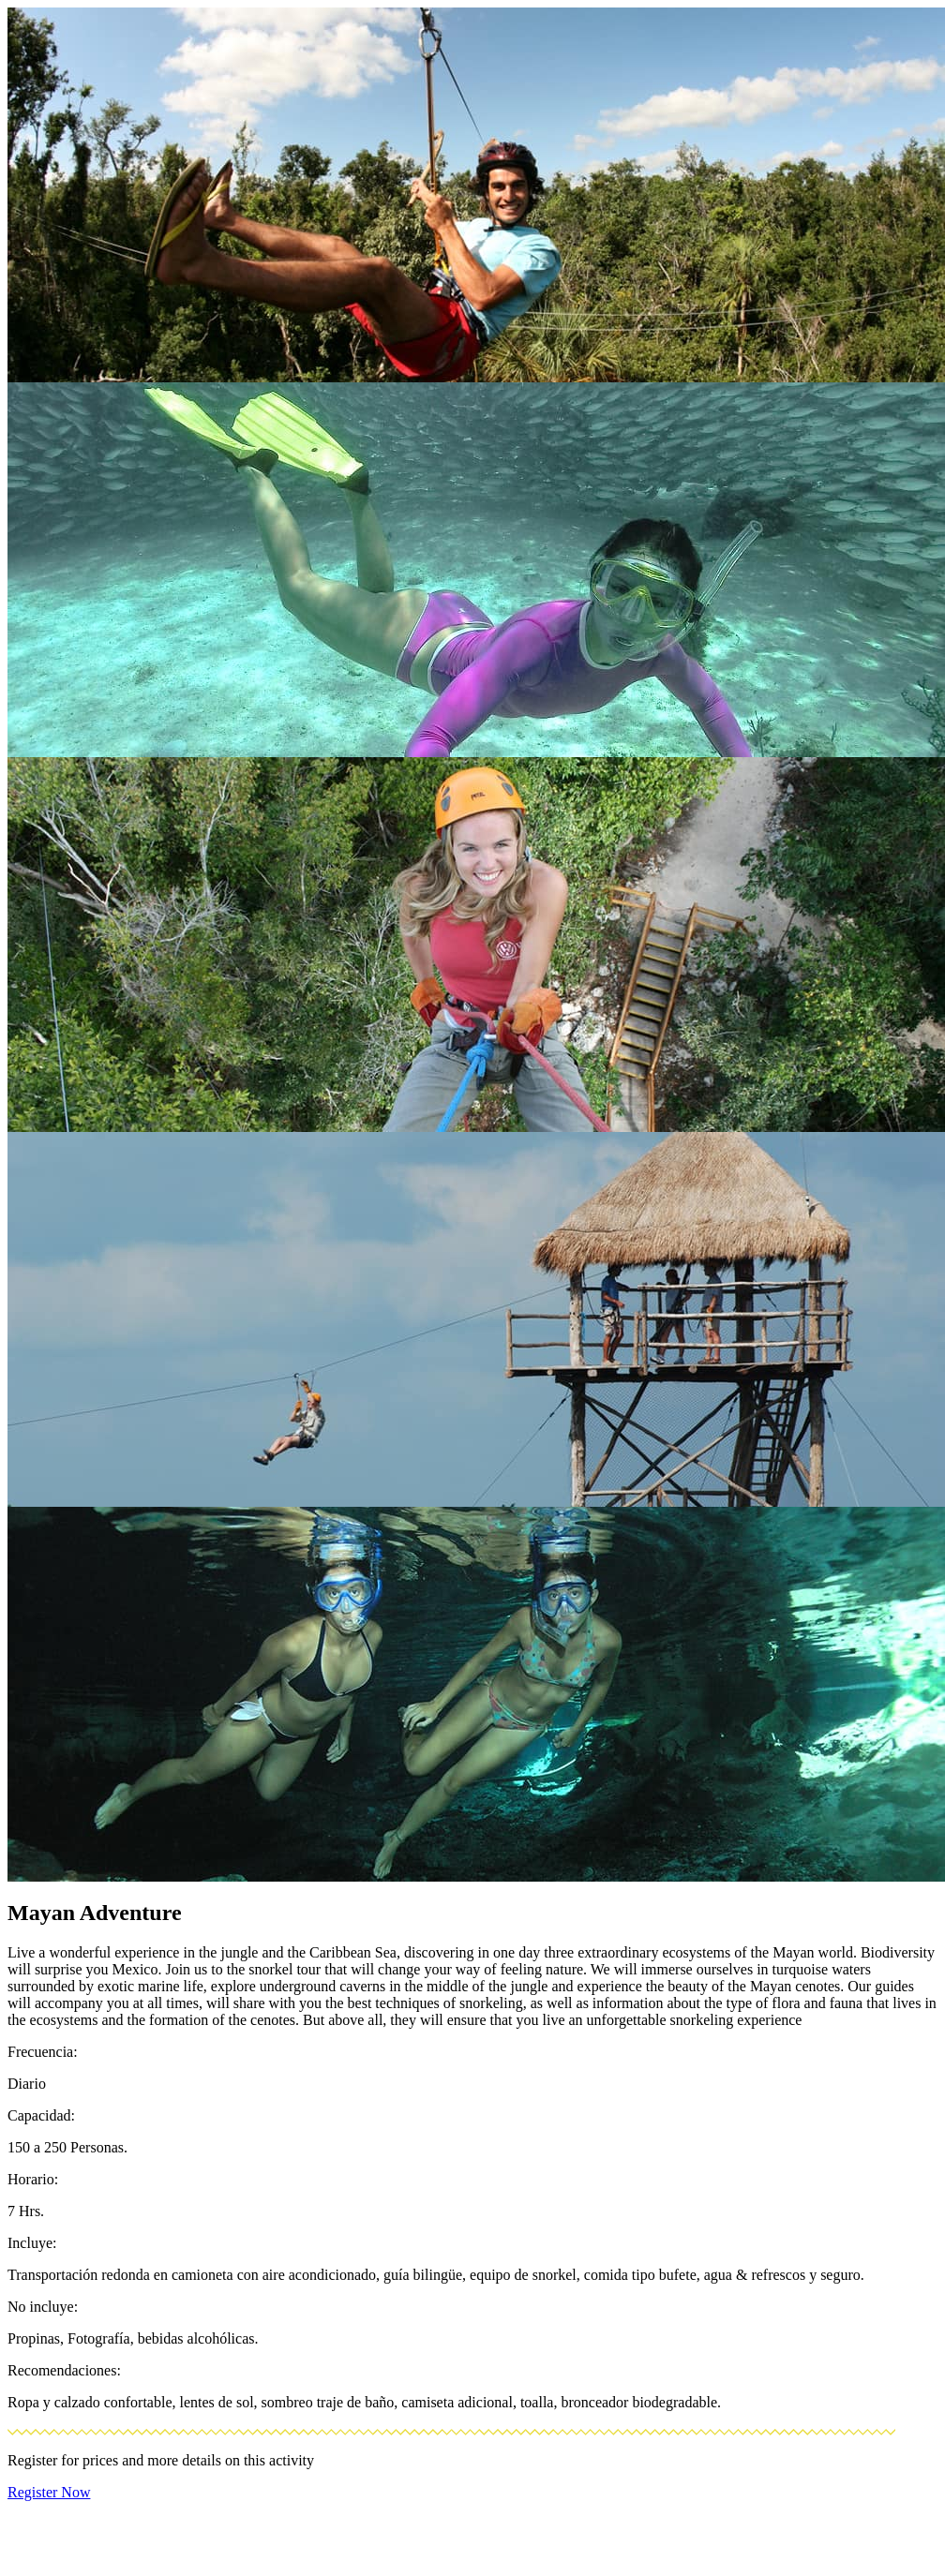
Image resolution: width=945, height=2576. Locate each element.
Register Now (49, 2492)
